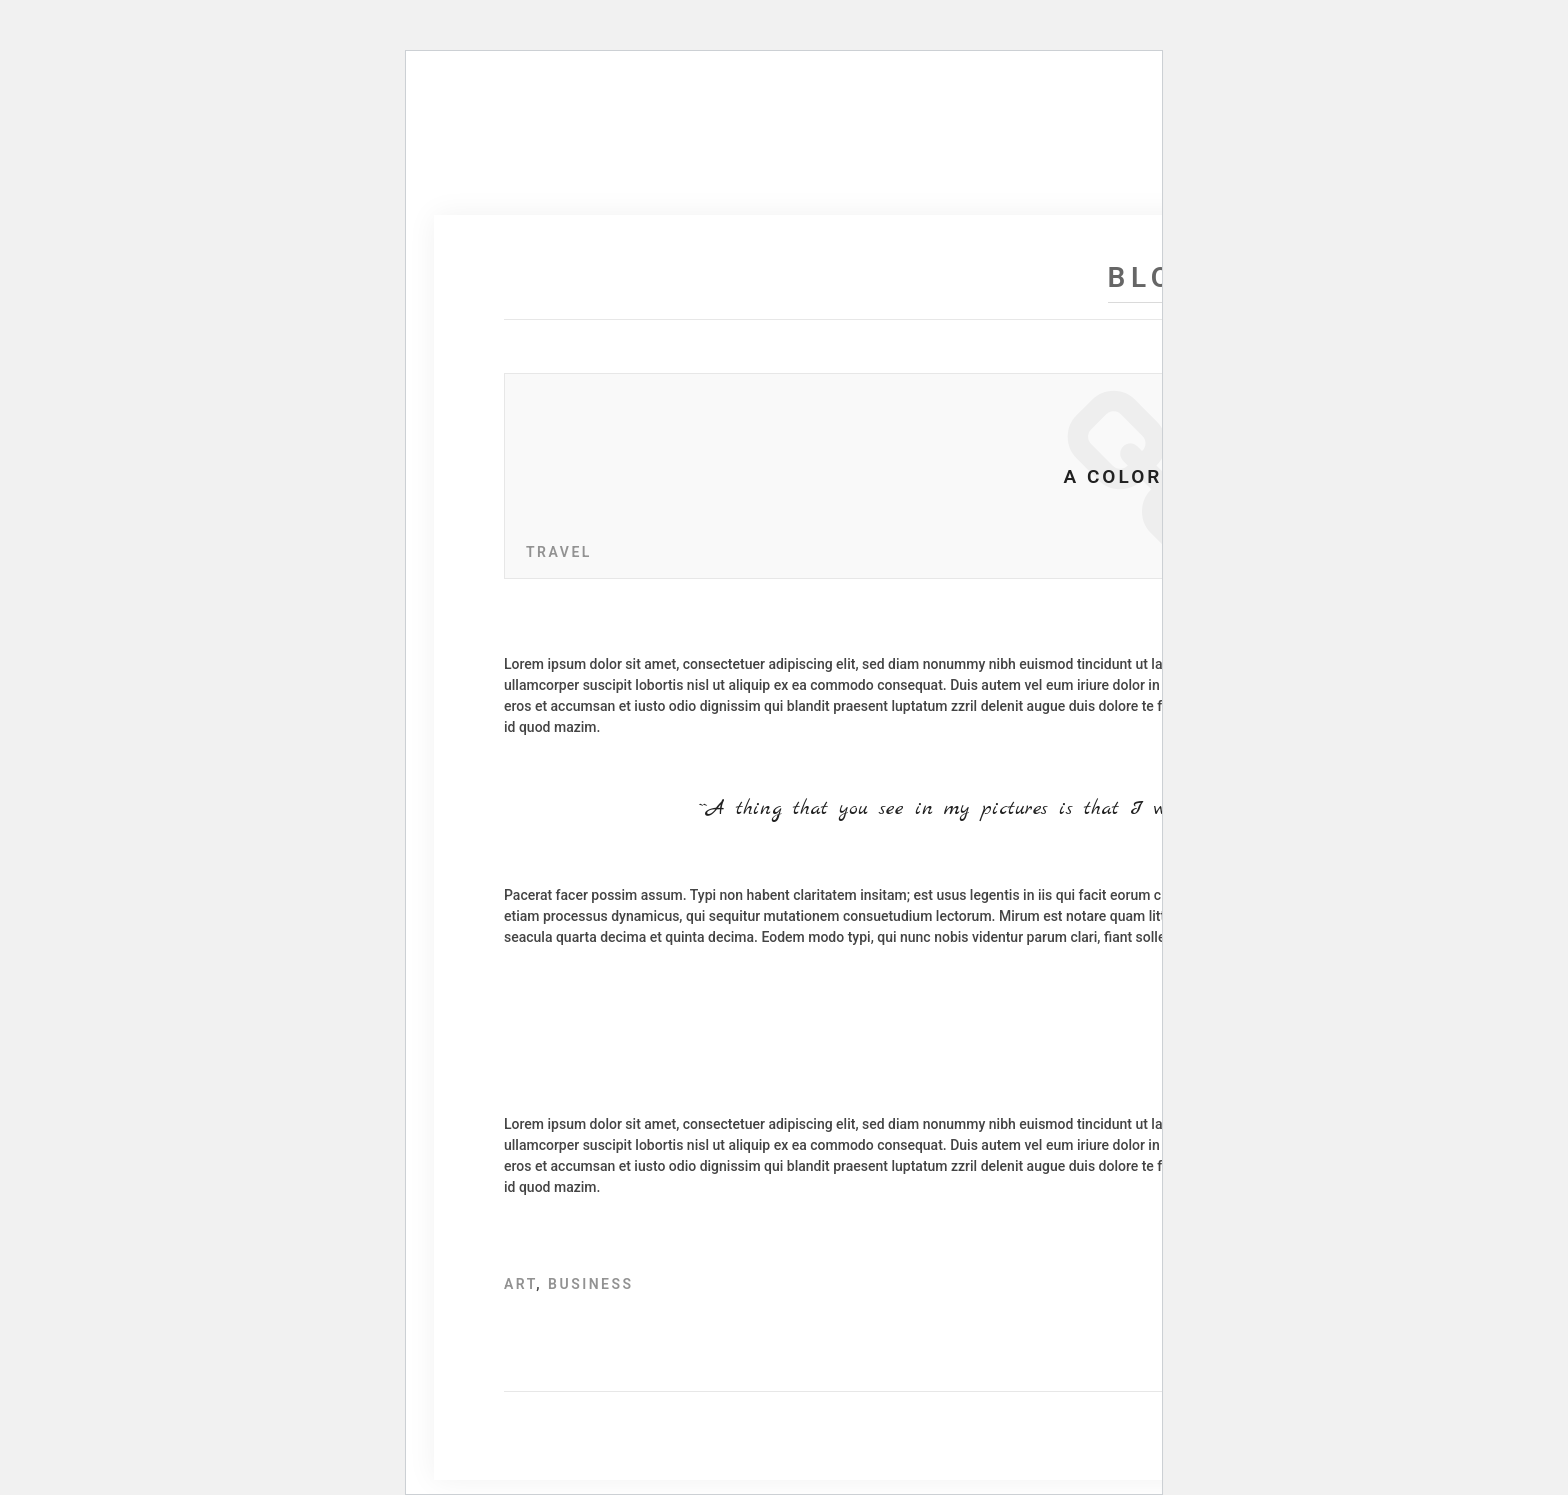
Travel (559, 552)
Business (591, 1284)
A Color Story (1154, 476)
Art (520, 1284)
